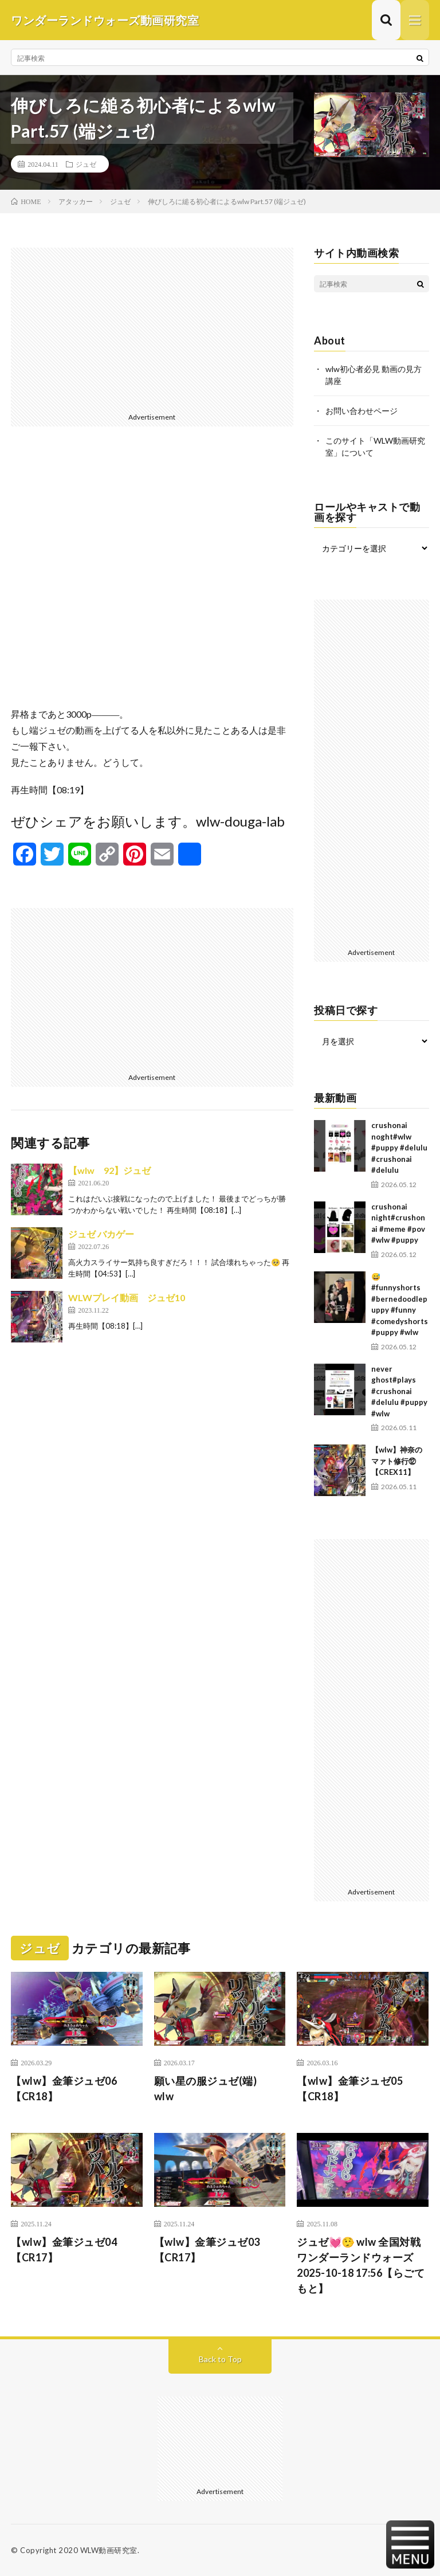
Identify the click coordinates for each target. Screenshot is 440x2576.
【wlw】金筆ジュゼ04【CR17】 (64, 2250)
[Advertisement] (152, 328)
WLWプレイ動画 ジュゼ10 (126, 1297)
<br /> (152, 575)
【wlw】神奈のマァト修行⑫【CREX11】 (396, 1461)
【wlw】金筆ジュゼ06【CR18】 (64, 2088)
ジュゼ (86, 163)
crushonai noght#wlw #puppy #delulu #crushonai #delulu (399, 1148)
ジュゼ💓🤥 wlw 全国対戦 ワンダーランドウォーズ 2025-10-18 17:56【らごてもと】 (361, 2265)
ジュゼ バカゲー (101, 1233)
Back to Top (220, 2359)
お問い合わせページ (361, 411)
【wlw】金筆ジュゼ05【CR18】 (350, 2088)
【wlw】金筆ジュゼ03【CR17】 (207, 2250)
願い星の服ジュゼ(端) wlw (211, 2088)
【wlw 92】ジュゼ (109, 1170)
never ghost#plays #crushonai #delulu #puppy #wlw (399, 1391)
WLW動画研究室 (109, 2550)
